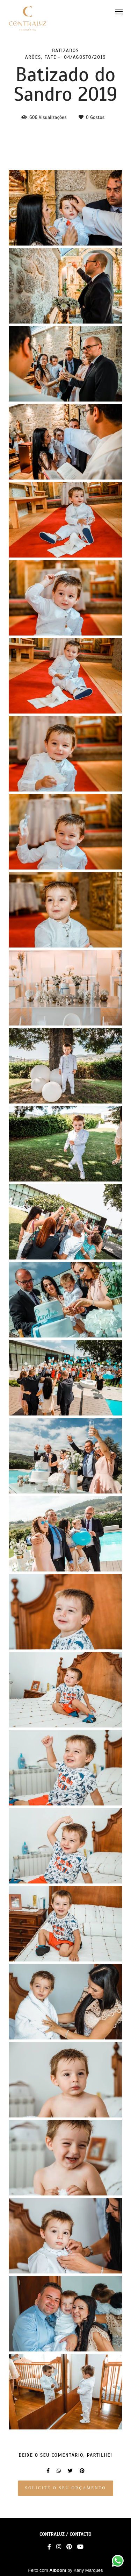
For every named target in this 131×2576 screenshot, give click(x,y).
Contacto (81, 2534)
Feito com (65, 2570)
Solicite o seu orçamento (65, 2488)
